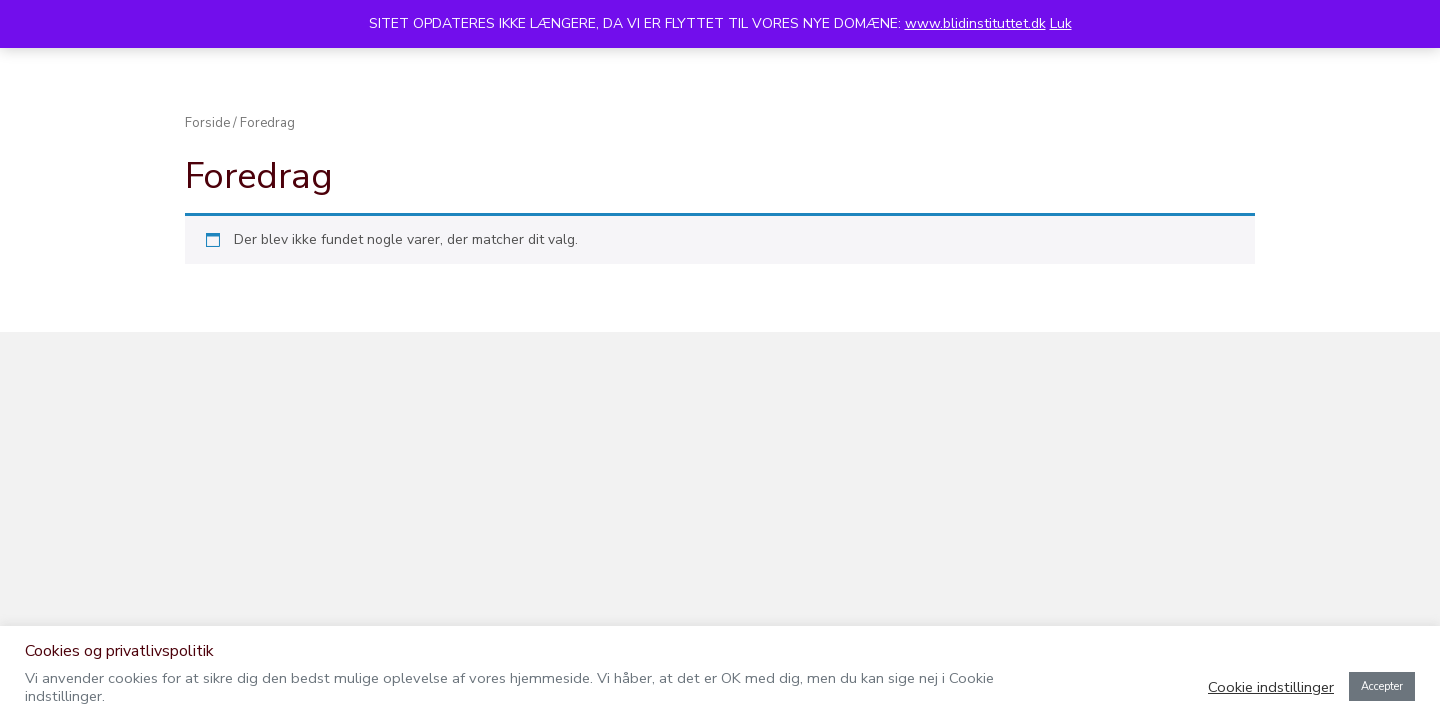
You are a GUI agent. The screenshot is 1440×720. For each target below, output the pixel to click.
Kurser (391, 134)
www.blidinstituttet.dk (975, 23)
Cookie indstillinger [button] (1271, 687)
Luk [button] (1061, 23)
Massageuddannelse (909, 134)
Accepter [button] (1382, 686)
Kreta (1037, 134)
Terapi (311, 134)
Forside (207, 320)
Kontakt (1121, 134)
